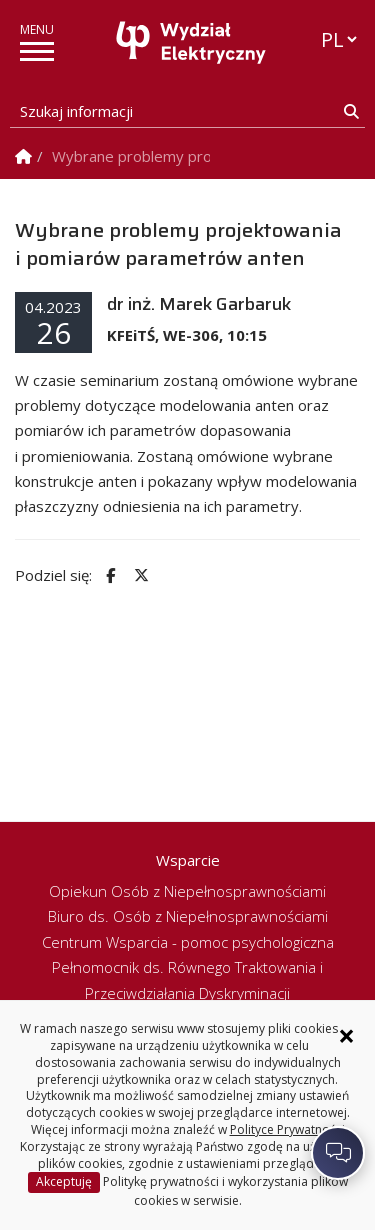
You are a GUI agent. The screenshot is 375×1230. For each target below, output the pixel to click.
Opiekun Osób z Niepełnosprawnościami (187, 891)
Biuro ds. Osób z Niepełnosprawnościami (188, 916)
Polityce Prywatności (287, 1129)
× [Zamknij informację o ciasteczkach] (346, 1036)
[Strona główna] (193, 42)
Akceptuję (64, 1181)
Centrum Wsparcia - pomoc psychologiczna (188, 942)
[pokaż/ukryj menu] (37, 51)
